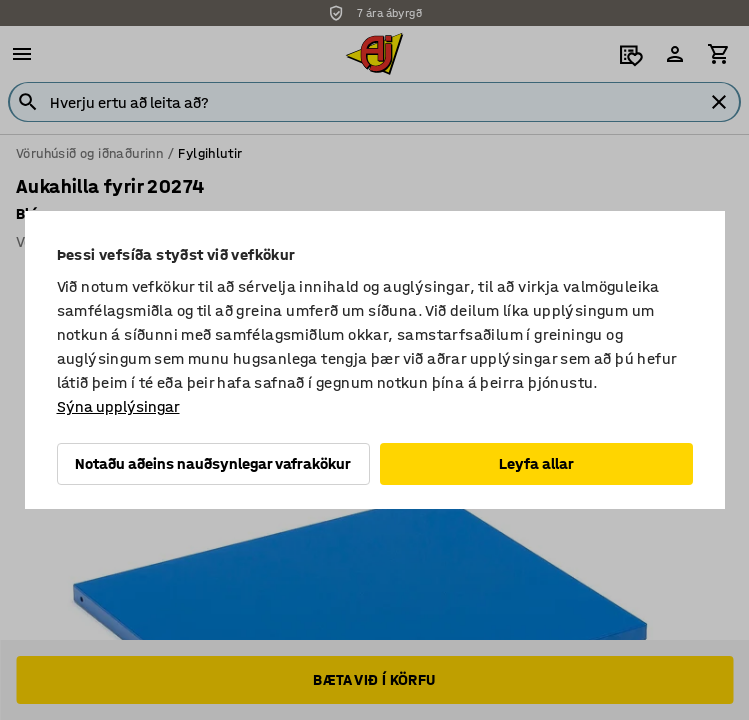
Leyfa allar (536, 463)
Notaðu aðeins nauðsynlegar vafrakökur (213, 463)
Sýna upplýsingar (118, 406)
